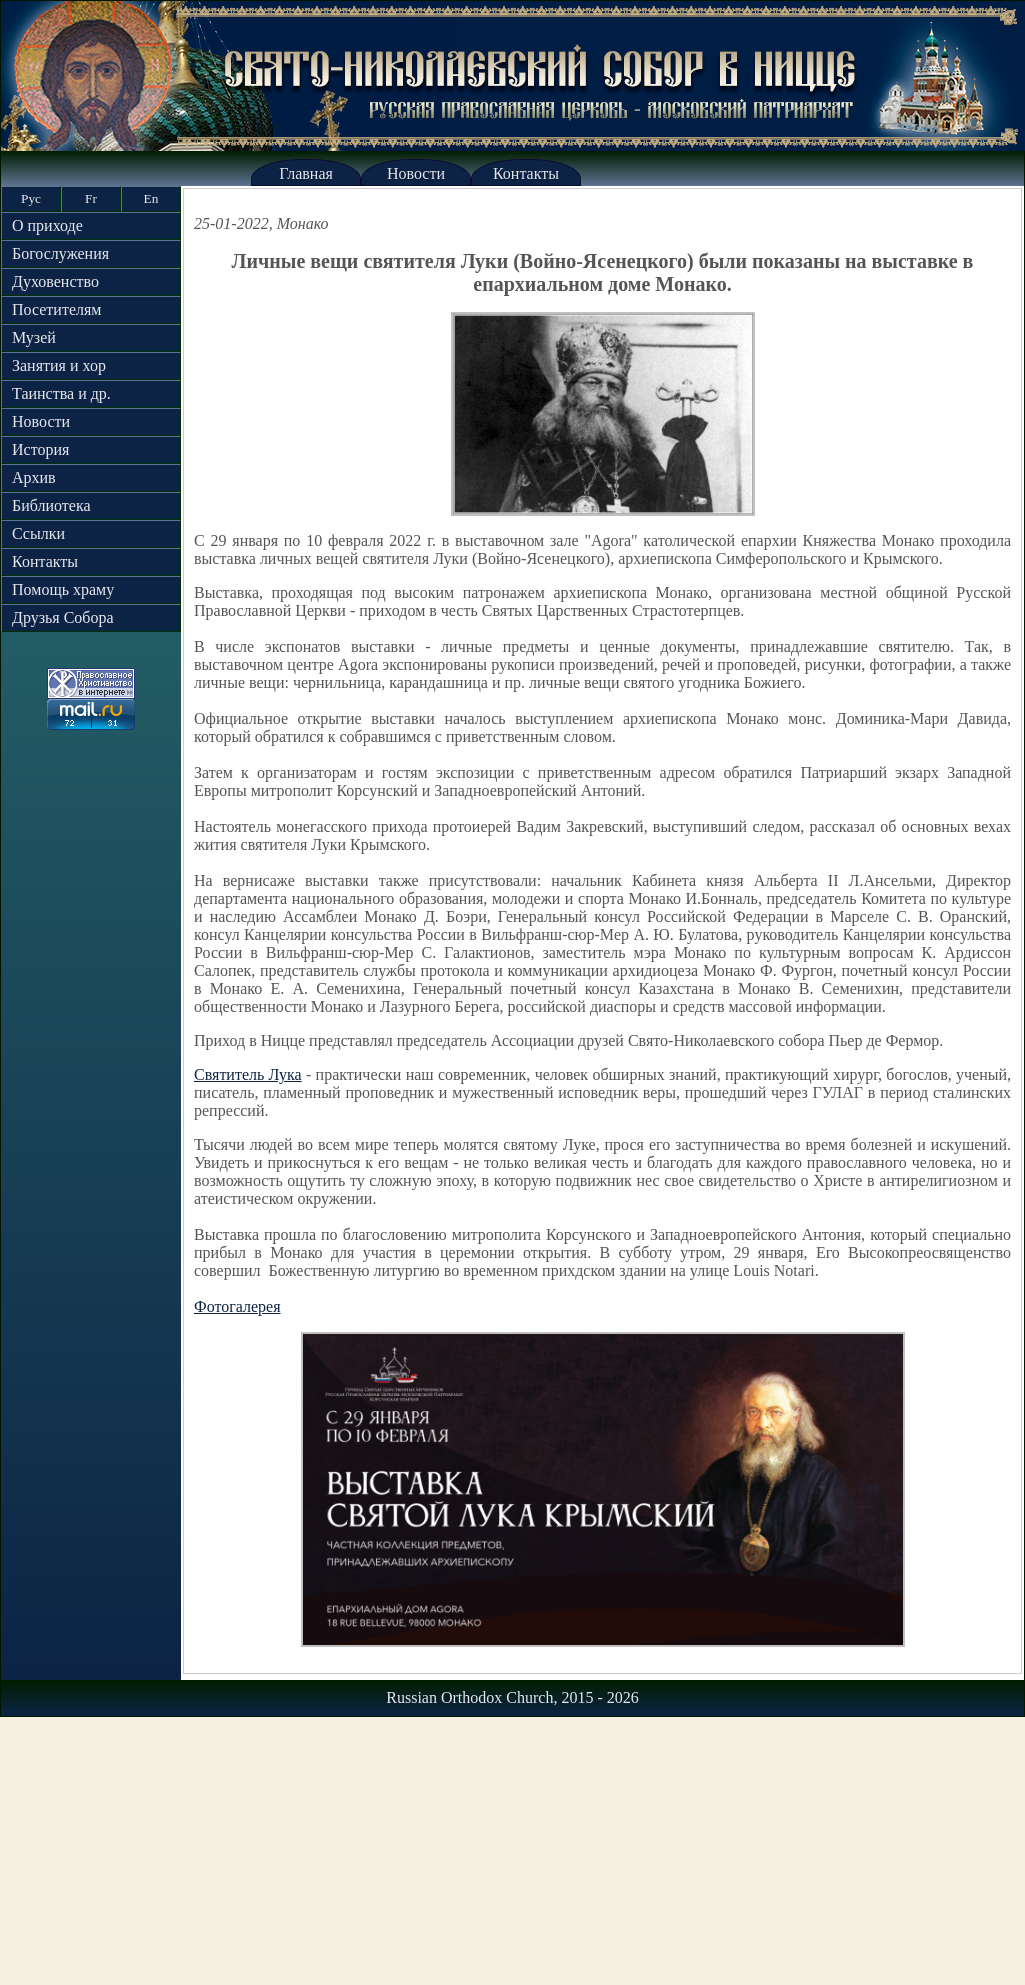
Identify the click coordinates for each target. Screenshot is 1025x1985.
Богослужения (60, 253)
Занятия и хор (59, 365)
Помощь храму (63, 589)
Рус (31, 198)
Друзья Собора (63, 617)
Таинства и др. (61, 393)
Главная (306, 173)
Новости (416, 173)
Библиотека (51, 505)
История (40, 449)
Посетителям (56, 309)
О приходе (47, 225)
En (151, 198)
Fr (91, 198)
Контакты (526, 173)
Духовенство (55, 281)
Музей (34, 337)
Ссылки (38, 533)
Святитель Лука (248, 1074)
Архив (34, 477)
